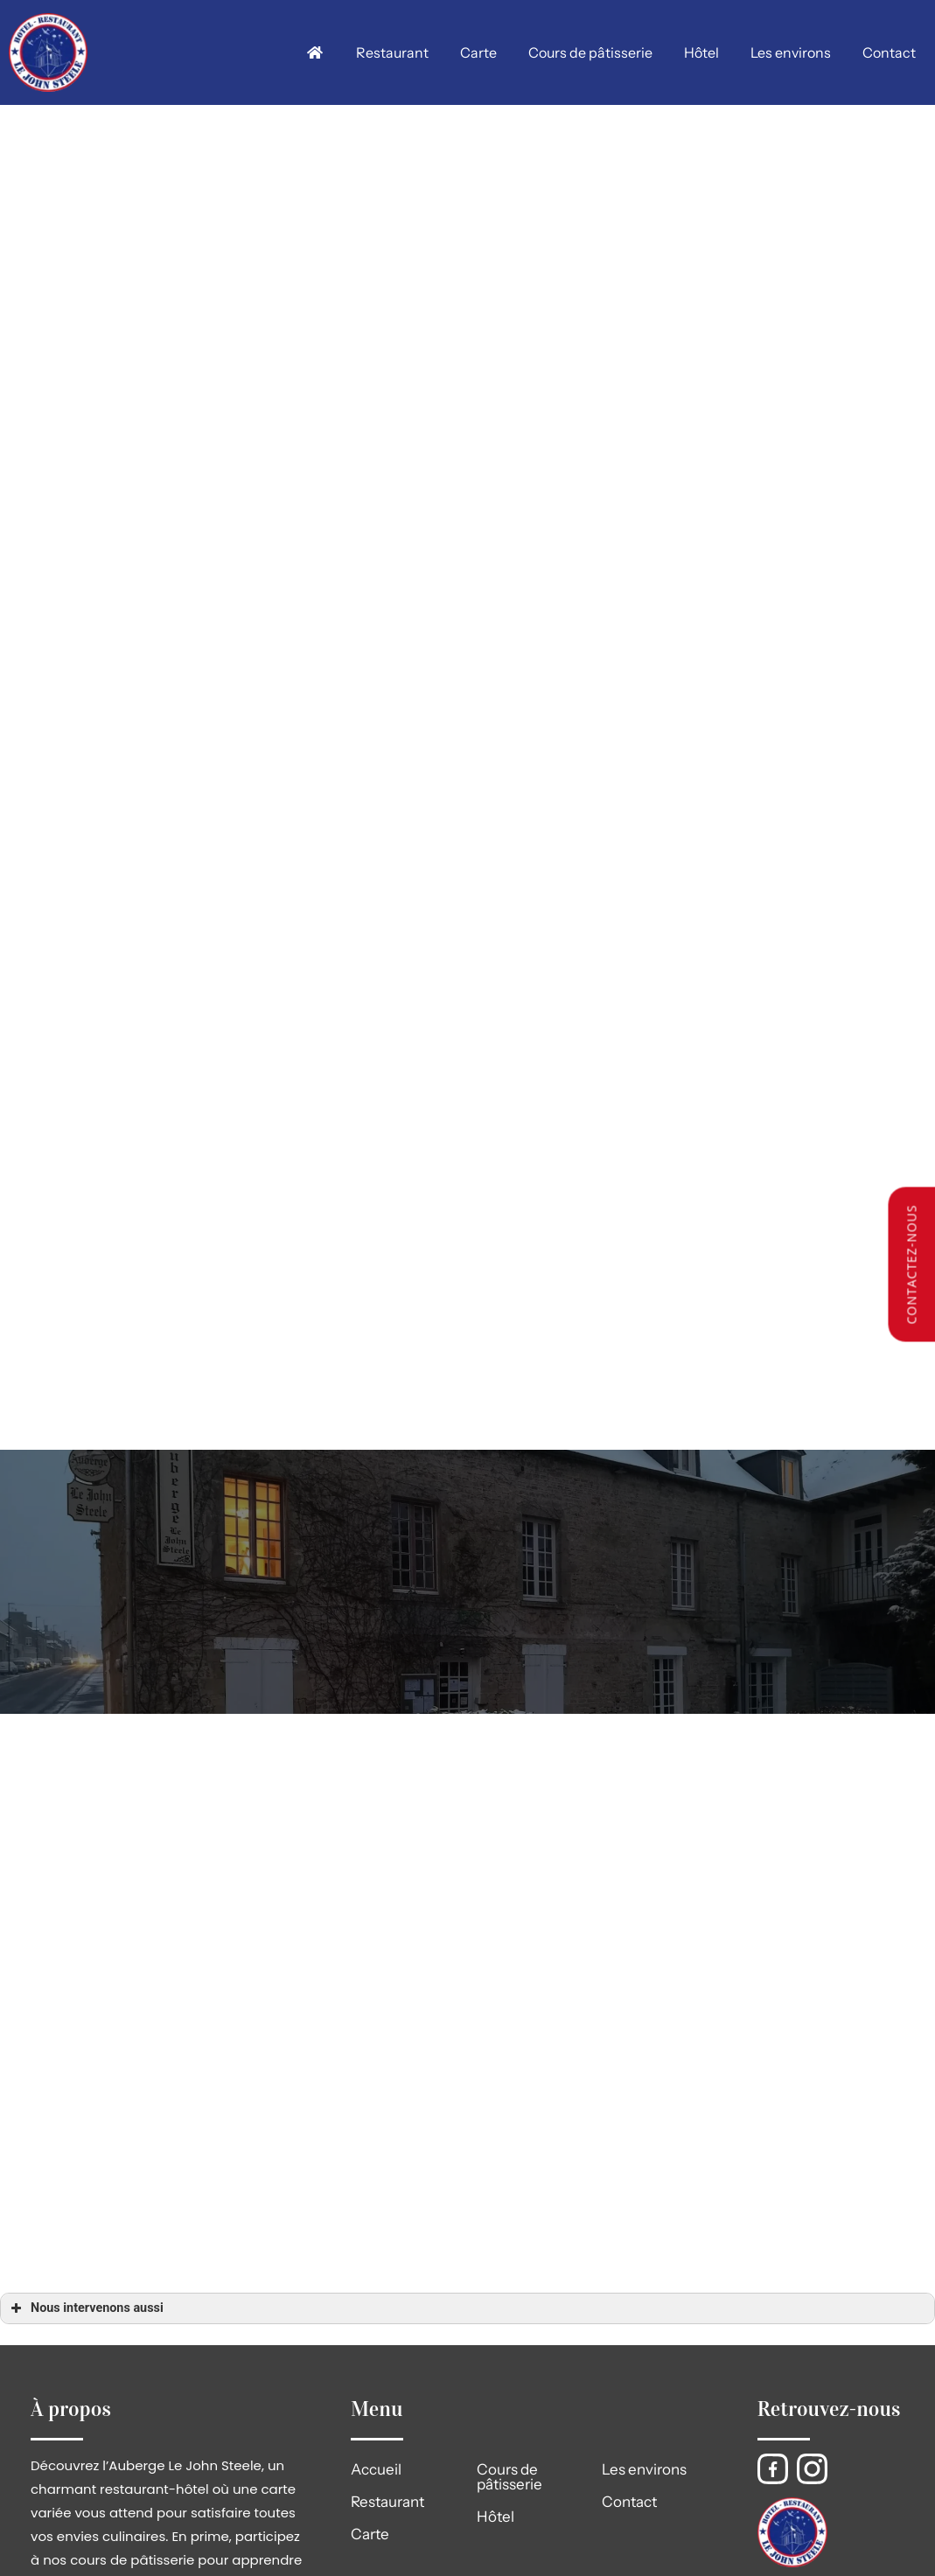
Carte (479, 52)
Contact (889, 52)
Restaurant (393, 52)
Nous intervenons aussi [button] (85, 2307)
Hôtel (701, 52)
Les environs (790, 52)
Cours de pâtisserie (591, 52)
